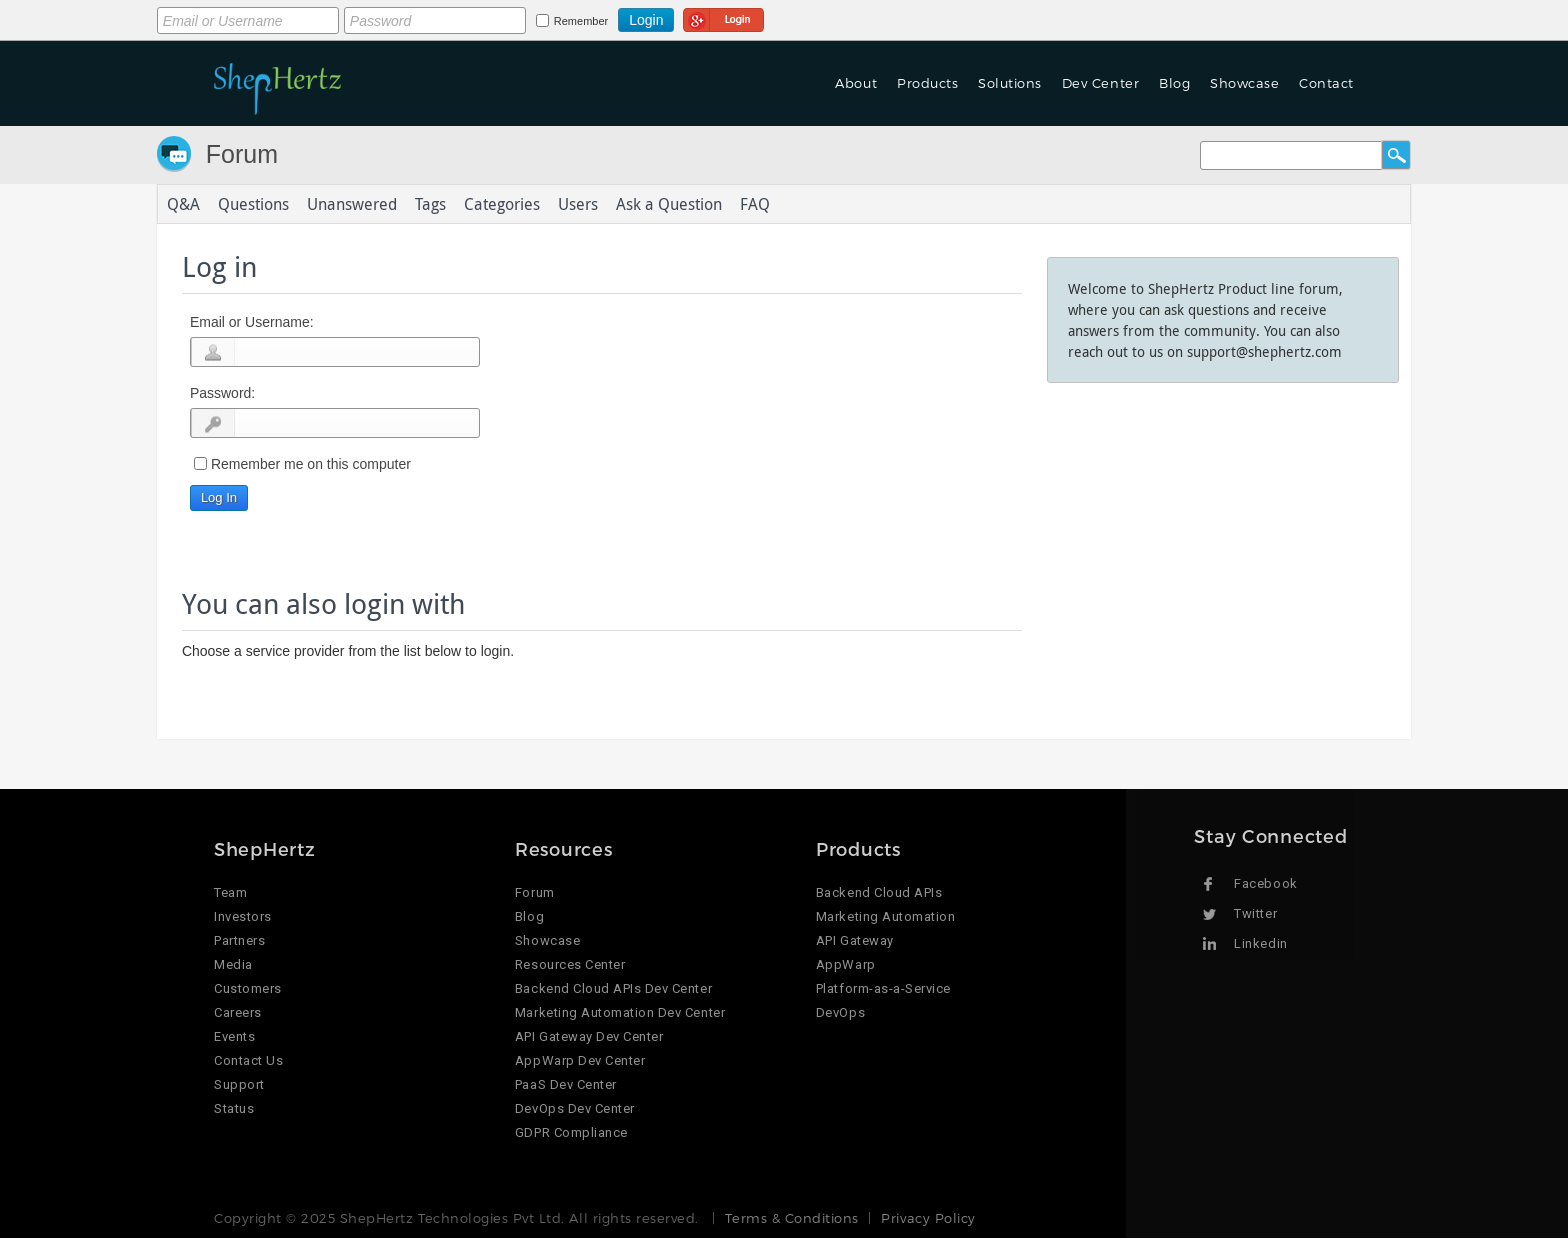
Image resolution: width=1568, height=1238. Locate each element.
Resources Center (570, 964)
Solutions (1010, 83)
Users (578, 204)
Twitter (1255, 913)
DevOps (840, 1012)
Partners (239, 940)
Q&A (183, 204)
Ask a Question (669, 204)
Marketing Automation (885, 916)
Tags (430, 204)
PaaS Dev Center (566, 1084)
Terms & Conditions (791, 1218)
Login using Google (723, 17)
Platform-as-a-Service (883, 988)
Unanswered (352, 204)
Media (233, 964)
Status (234, 1108)
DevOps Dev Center (575, 1108)
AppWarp (846, 964)
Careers (238, 1012)
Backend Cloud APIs (879, 892)
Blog (1174, 83)
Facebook (1265, 883)
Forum (242, 154)
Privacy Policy (928, 1218)
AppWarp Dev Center (580, 1060)
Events (234, 1036)
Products (927, 83)
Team (230, 892)
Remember (581, 21)
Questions (253, 204)
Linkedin (1260, 943)
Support (239, 1084)
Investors (243, 916)
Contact (1326, 83)
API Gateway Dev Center (589, 1036)
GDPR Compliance (571, 1132)
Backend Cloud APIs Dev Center (613, 988)
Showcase (1244, 83)
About (856, 83)
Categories (502, 204)
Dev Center (1100, 83)
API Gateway (855, 940)
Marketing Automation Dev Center (620, 1012)
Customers (248, 988)
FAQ (755, 204)
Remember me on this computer (311, 464)
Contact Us (248, 1060)
